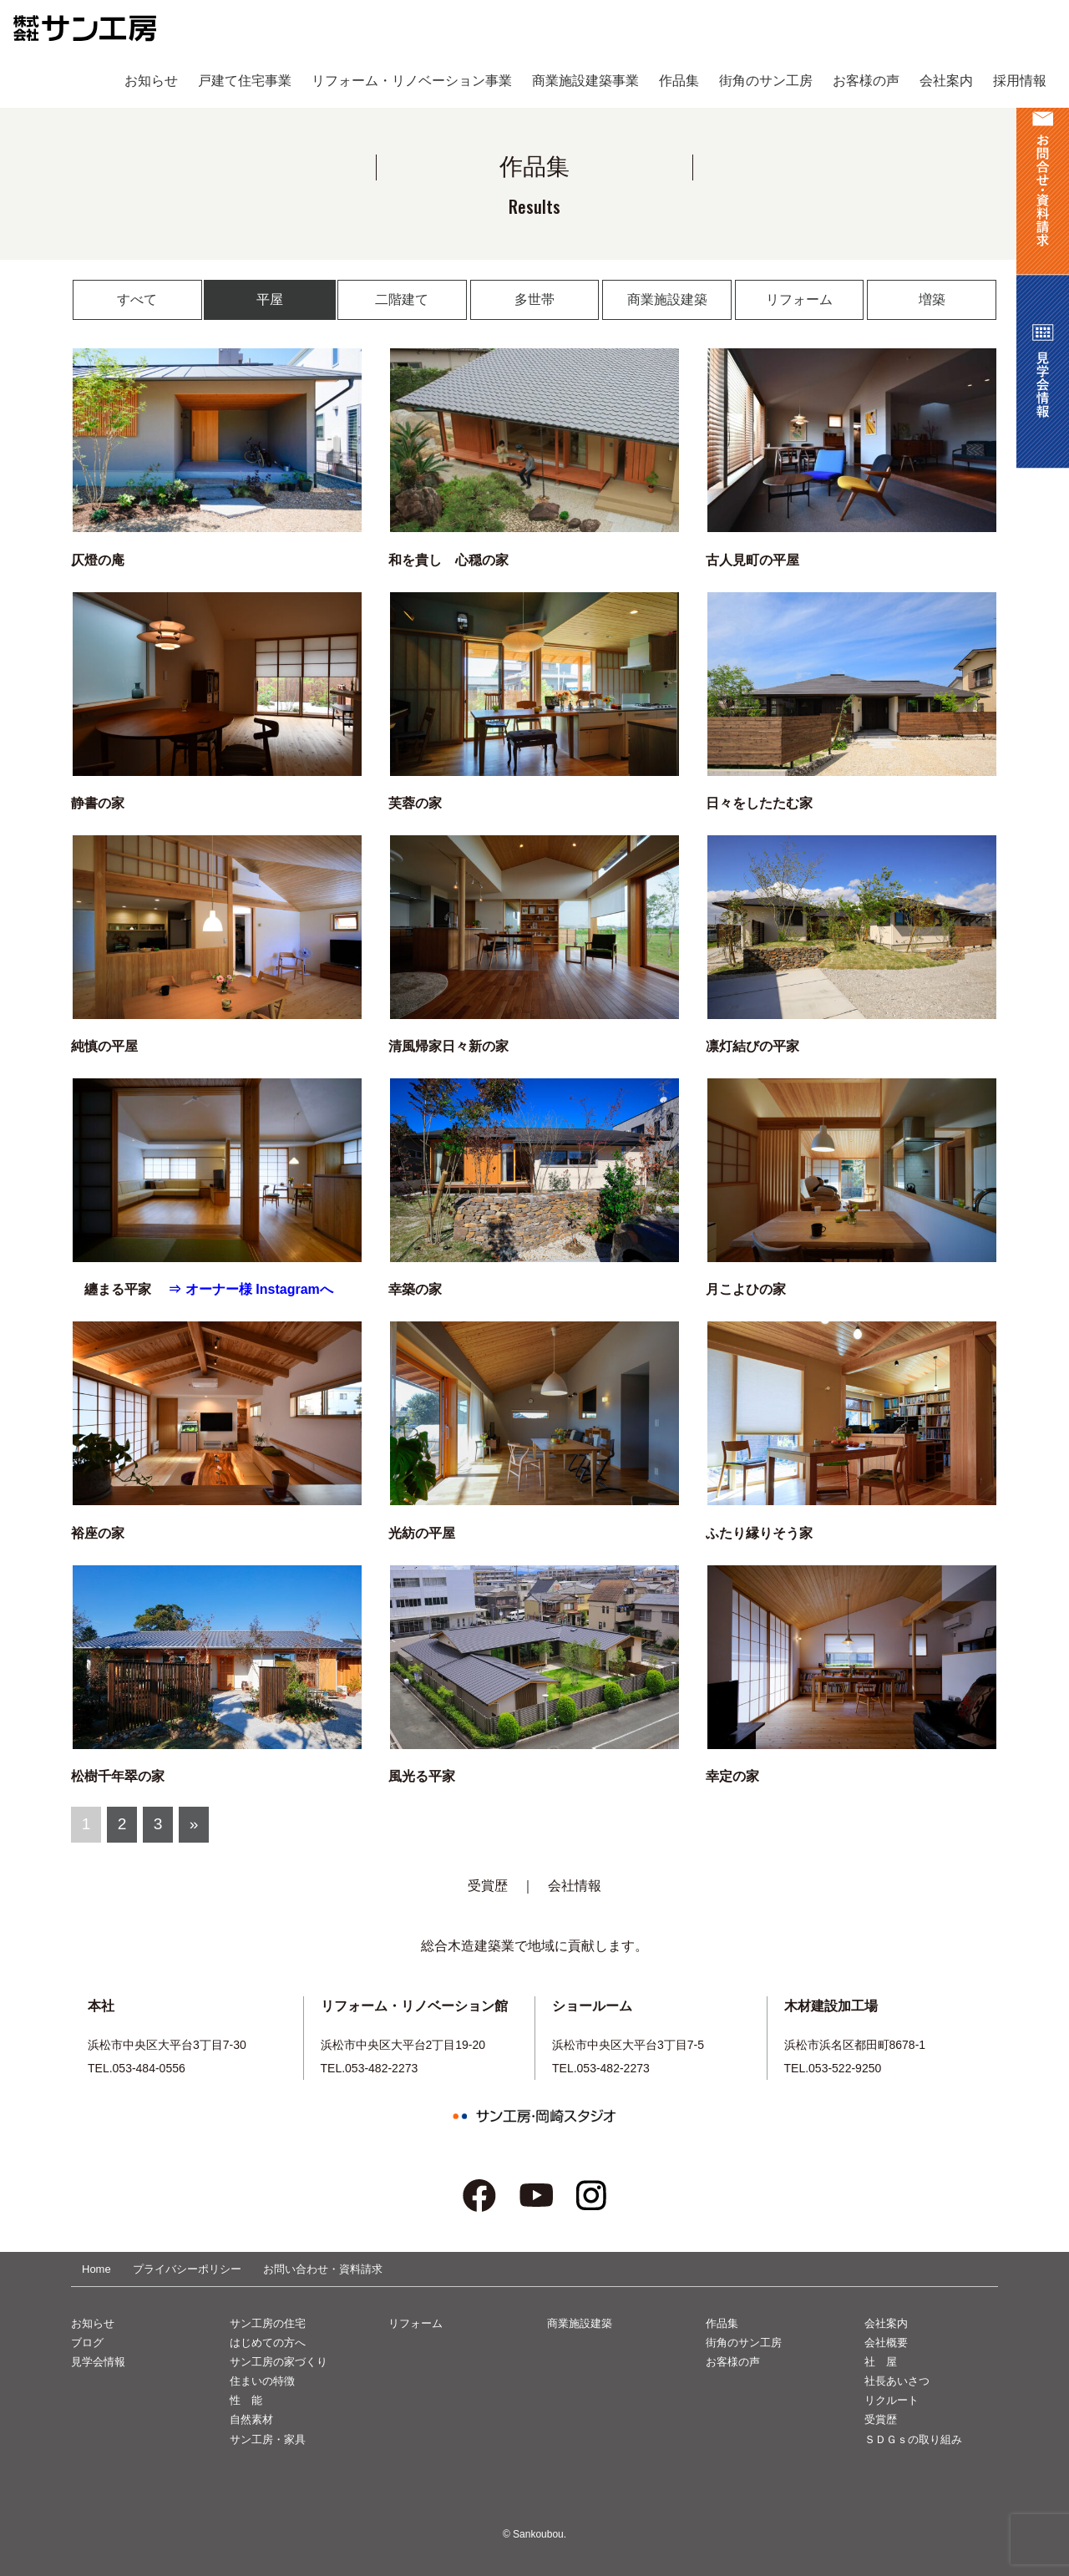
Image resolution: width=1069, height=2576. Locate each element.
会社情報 (574, 1886)
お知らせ (92, 2323)
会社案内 (886, 2323)
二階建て (401, 299)
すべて (137, 299)
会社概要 (886, 2342)
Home (96, 2269)
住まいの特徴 (262, 2381)
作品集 (722, 2323)
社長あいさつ (897, 2381)
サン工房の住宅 (268, 2323)
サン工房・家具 (268, 2439)
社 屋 (880, 2361)
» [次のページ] (194, 1824)
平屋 (269, 299)
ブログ (87, 2342)
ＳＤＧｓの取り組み (913, 2439)
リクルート (891, 2400)
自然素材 (251, 2419)
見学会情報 (98, 2361)
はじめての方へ (268, 2342)
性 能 (246, 2400)
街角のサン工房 (744, 2342)
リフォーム (799, 299)
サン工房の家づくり (278, 2361)
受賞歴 (488, 1886)
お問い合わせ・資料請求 (323, 2269)
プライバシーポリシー (187, 2269)
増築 (932, 299)
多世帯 (534, 299)
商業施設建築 (667, 299)
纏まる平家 (119, 1289)
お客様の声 (733, 2361)
